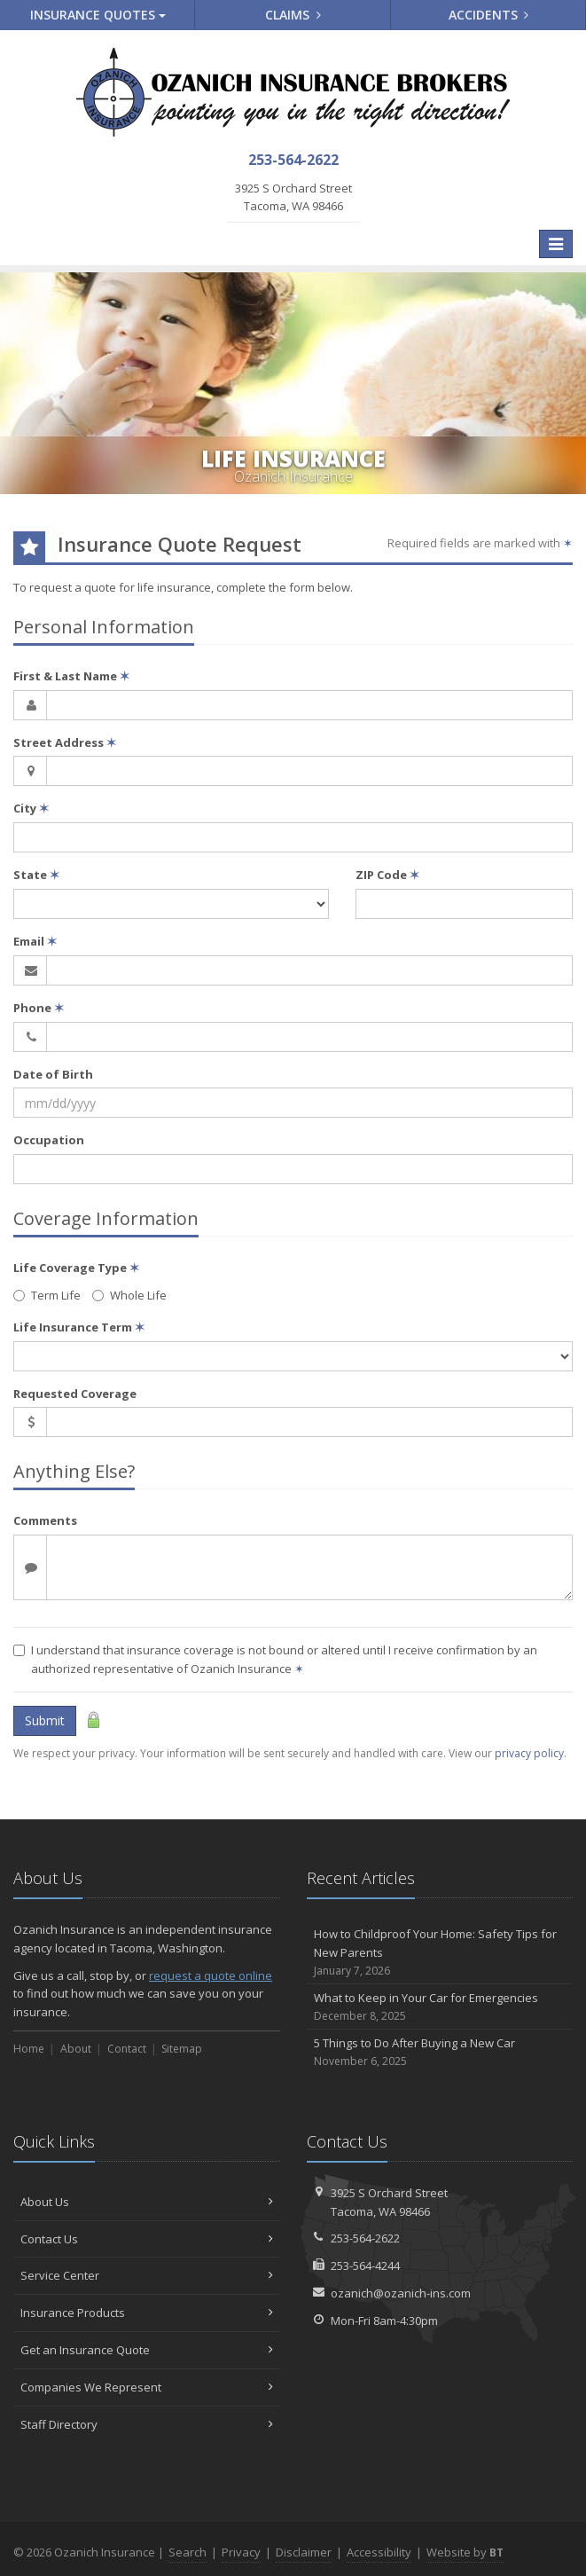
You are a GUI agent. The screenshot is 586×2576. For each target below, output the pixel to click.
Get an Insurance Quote (146, 2350)
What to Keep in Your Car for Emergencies (440, 2007)
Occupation (48, 1140)
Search (187, 2552)
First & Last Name (71, 676)
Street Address (64, 742)
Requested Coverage (75, 1394)
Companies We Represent (146, 2387)
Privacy (241, 2552)
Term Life (47, 1295)
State (36, 875)
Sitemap (181, 2048)
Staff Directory (146, 2424)
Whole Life (129, 1295)
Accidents (489, 14)
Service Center (146, 2275)
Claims (293, 14)
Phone (38, 1008)
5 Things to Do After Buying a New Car (440, 2052)
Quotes (98, 14)
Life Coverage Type (76, 1268)
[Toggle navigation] (556, 244)
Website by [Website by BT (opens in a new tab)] (465, 2552)
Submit (45, 1720)
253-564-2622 (365, 2238)
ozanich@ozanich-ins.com (401, 2293)
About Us (146, 2202)
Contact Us (146, 2239)
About (75, 2048)
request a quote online (210, 1975)
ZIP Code (387, 875)
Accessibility (379, 2552)
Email (35, 941)
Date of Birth (53, 1074)
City (31, 808)
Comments (45, 1520)
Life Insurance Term (79, 1327)
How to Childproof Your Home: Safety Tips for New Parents (440, 1952)
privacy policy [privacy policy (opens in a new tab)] (529, 1753)
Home (28, 2048)
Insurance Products (146, 2313)
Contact (126, 2048)
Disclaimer (304, 2552)
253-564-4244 (365, 2266)
